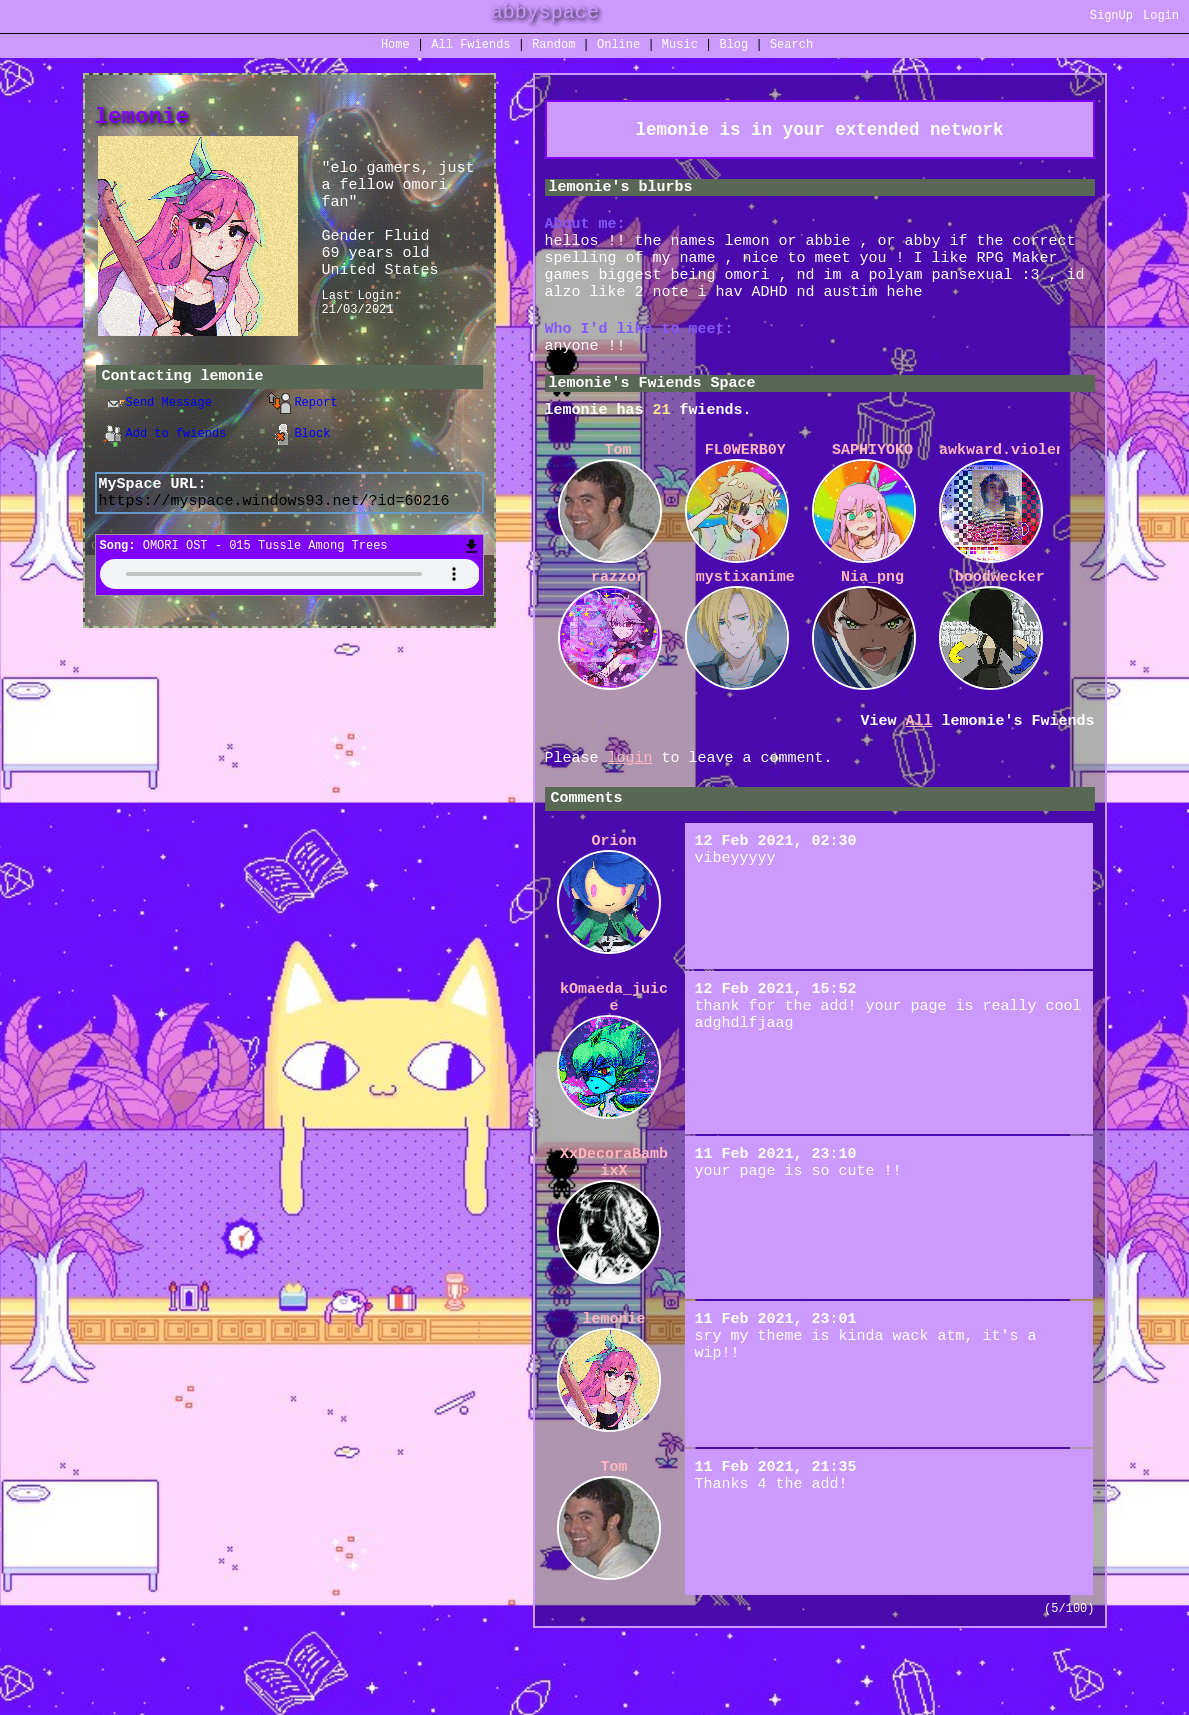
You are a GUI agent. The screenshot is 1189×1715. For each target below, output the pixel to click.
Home (395, 46)
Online (618, 46)
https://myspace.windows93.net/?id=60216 (274, 513)
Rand (553, 46)
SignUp (1111, 17)
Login (1161, 17)
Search (791, 46)
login (630, 803)
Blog (733, 46)
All (470, 46)
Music (680, 46)
